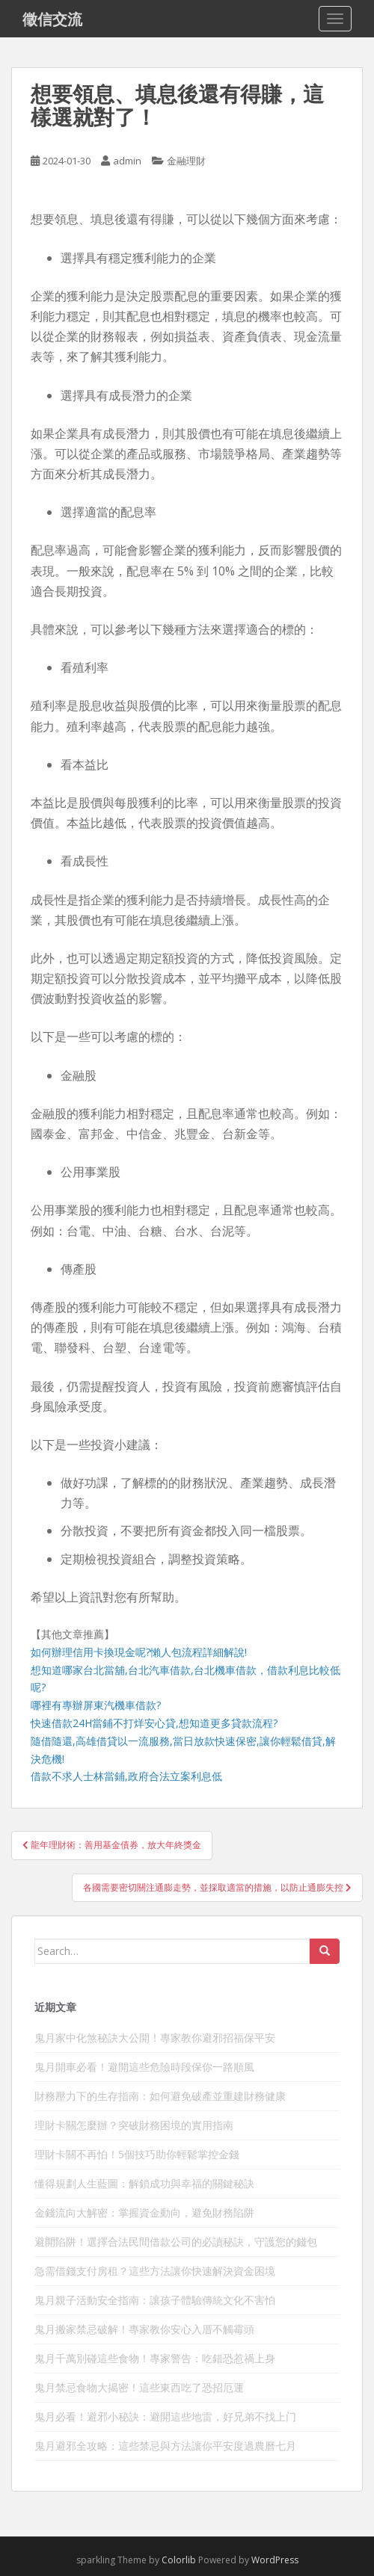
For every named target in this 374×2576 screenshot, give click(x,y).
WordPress (274, 2560)
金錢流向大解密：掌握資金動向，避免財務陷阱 (144, 2212)
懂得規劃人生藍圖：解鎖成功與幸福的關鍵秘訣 (144, 2183)
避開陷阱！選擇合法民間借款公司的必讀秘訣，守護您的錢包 (175, 2241)
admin (127, 160)
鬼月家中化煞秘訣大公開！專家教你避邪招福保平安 (154, 2037)
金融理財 (186, 160)
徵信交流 (52, 18)
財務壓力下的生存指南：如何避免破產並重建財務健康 (160, 2096)
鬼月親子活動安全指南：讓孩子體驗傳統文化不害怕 (154, 2300)
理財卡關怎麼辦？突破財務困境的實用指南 (133, 2125)
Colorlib (179, 2560)
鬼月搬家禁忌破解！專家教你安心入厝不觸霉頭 (144, 2329)
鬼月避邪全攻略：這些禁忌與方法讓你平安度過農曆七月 (165, 2445)
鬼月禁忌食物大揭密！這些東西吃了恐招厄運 (139, 2387)
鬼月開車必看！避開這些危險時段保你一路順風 (144, 2067)
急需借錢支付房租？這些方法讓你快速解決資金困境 (154, 2271)
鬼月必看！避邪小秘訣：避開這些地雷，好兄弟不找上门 (165, 2416)
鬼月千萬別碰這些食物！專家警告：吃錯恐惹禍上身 (154, 2358)
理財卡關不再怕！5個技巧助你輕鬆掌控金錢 (136, 2154)
